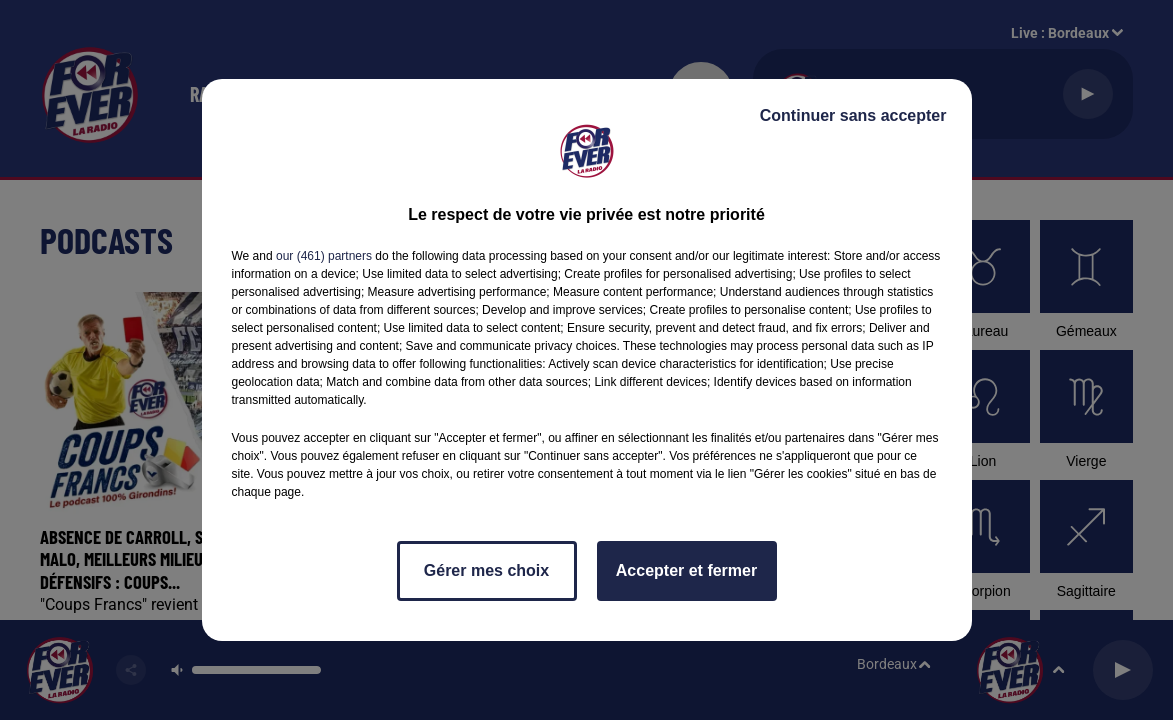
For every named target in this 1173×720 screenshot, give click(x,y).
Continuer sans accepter (853, 115)
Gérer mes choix (486, 570)
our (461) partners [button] (324, 256)
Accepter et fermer (686, 570)
